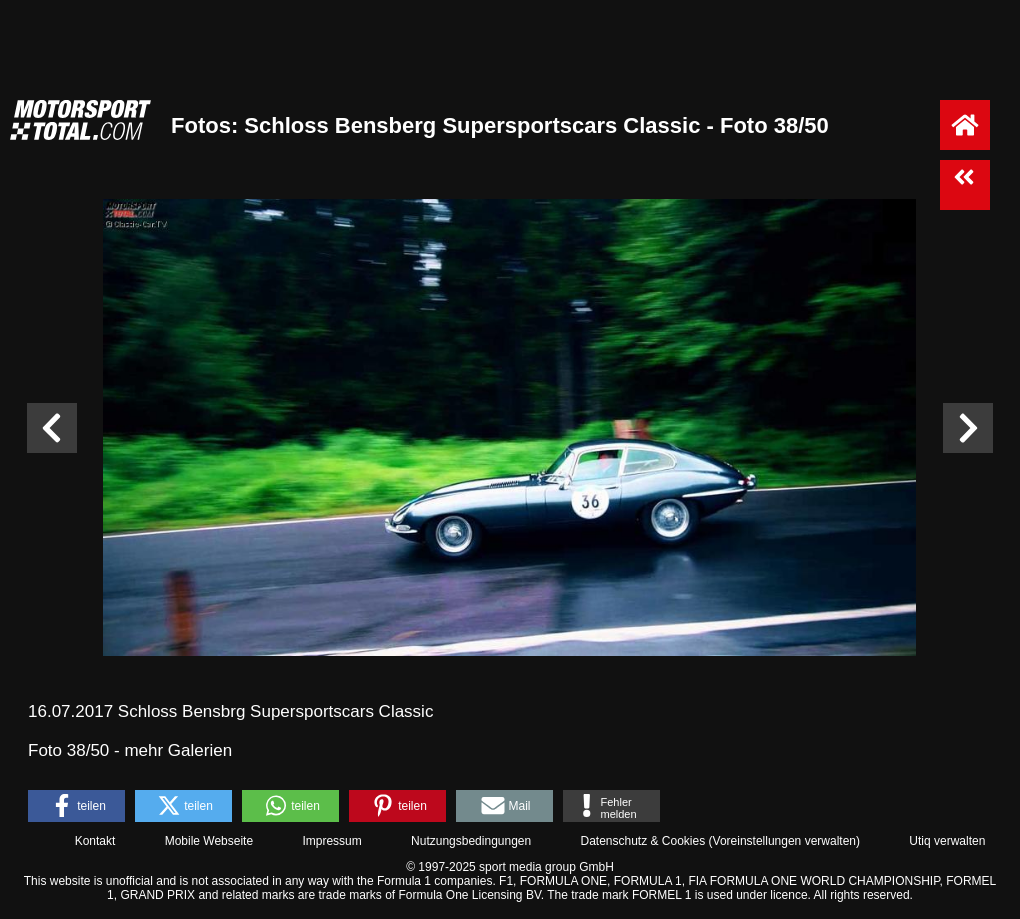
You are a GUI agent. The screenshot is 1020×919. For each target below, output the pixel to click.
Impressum (331, 841)
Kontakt (95, 841)
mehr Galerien (178, 750)
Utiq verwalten (947, 841)
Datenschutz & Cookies (642, 841)
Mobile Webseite (209, 841)
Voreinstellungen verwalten (784, 841)
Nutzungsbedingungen (471, 841)
